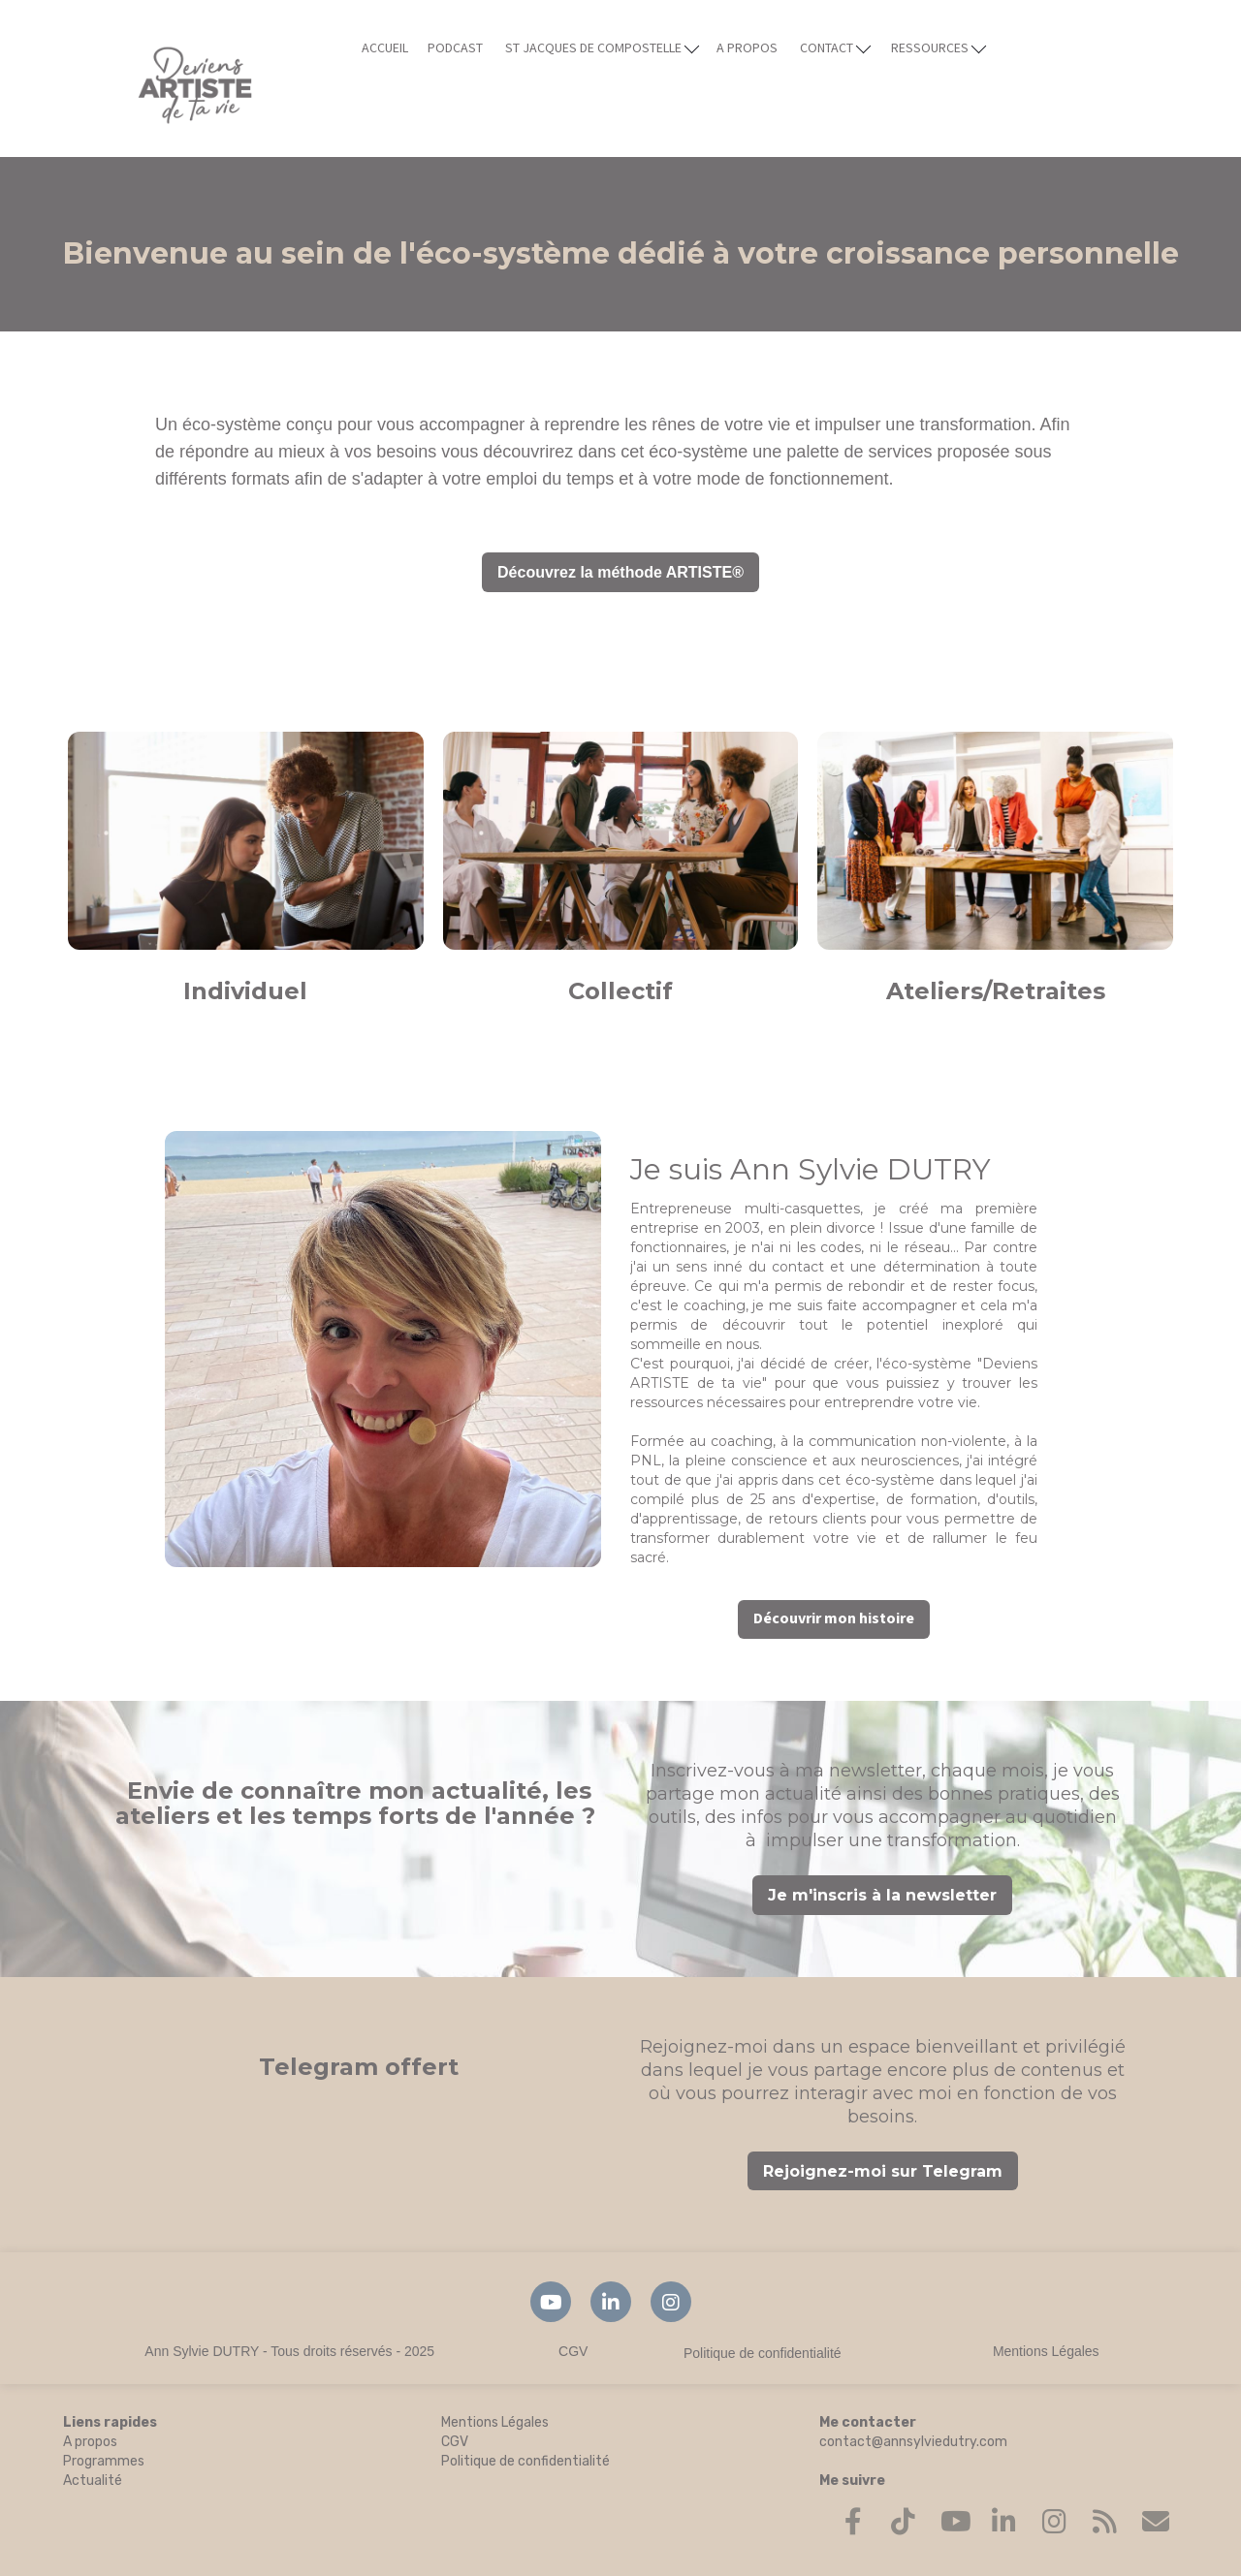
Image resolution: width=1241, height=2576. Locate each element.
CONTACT (835, 47)
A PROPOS (747, 48)
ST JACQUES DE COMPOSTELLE (602, 47)
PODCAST (455, 48)
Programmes (103, 2461)
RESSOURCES (938, 47)
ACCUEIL (385, 48)
